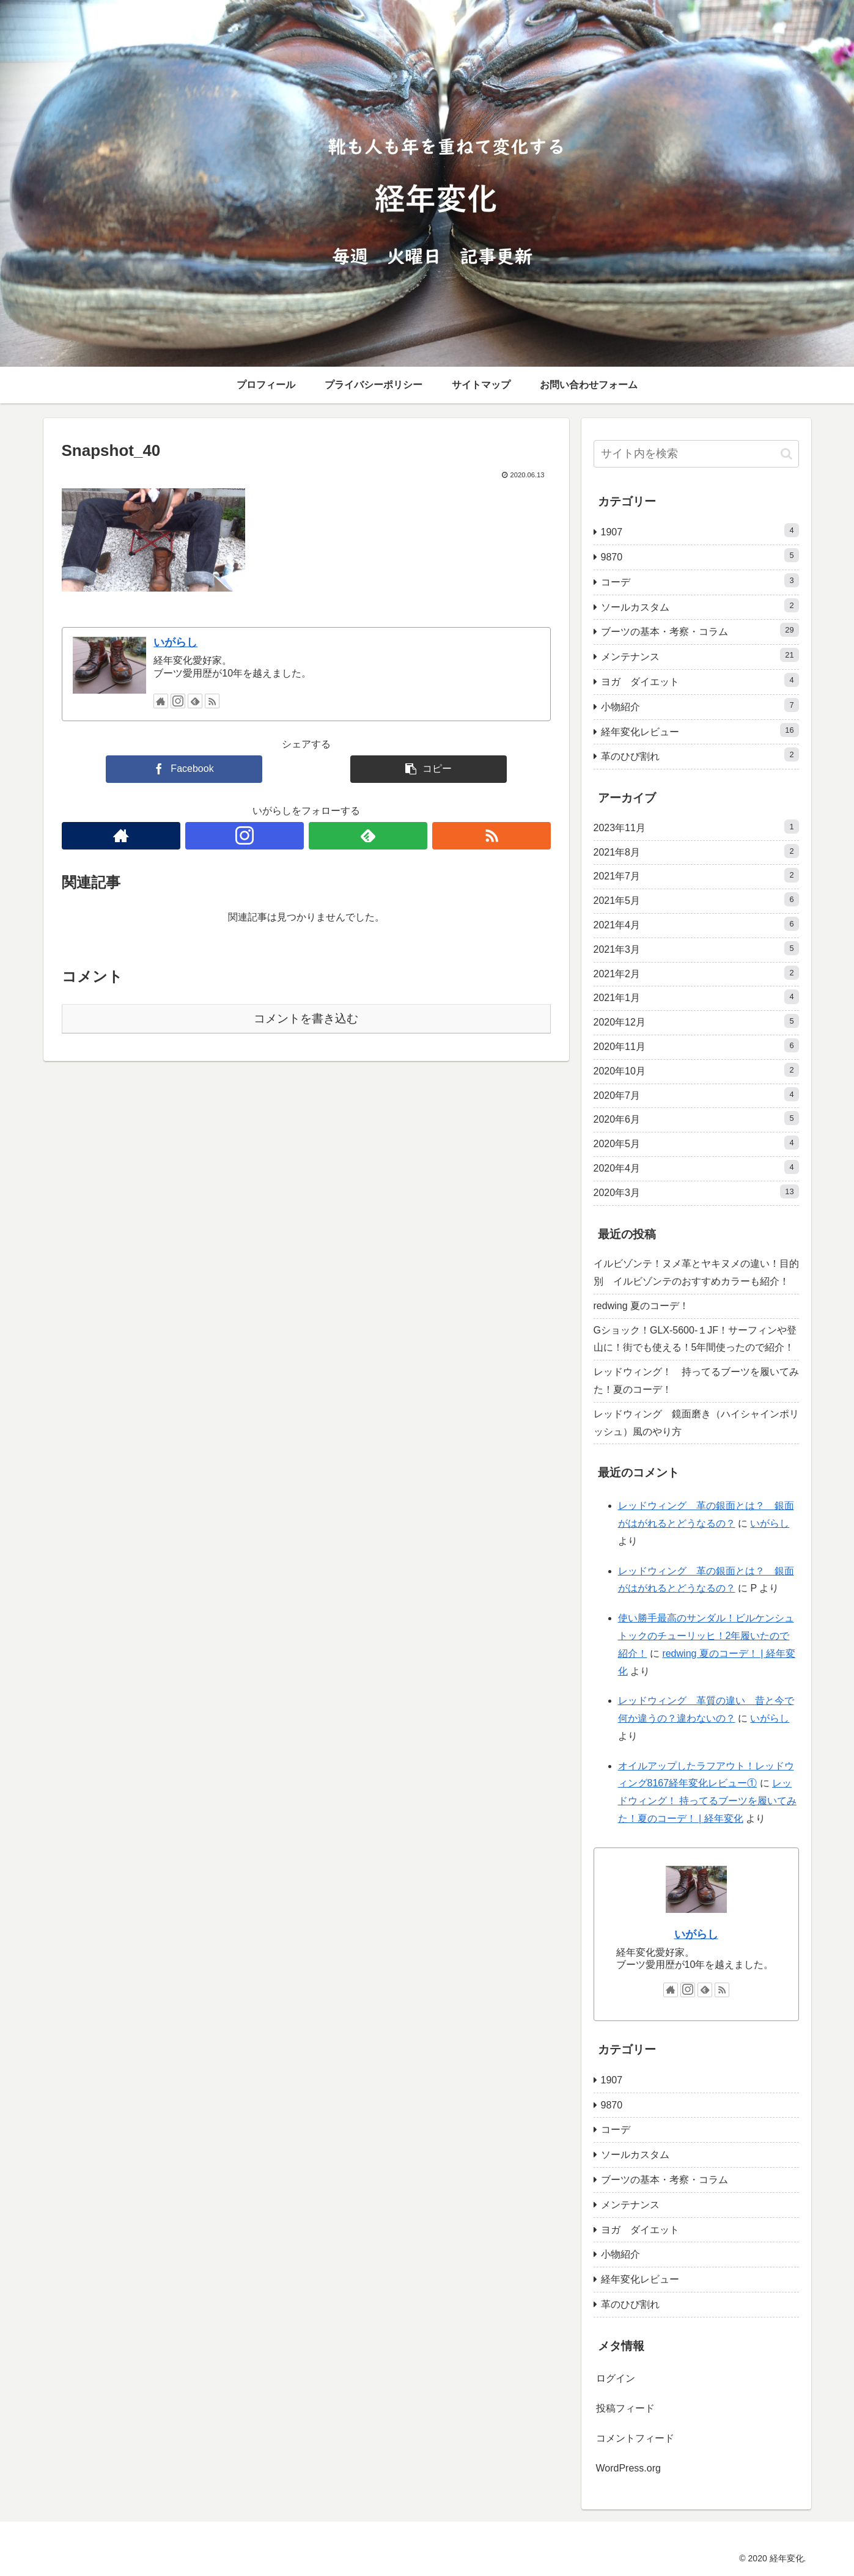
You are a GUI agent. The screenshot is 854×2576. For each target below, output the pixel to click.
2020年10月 (696, 1070)
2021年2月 (696, 973)
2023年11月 (696, 827)
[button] (786, 454)
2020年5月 (696, 1143)
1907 (700, 530)
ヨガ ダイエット (700, 680)
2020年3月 (696, 1191)
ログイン (615, 2378)
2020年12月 (696, 1021)
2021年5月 (696, 899)
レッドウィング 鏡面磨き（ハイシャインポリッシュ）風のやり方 (696, 1423)
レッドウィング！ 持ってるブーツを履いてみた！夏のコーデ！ (696, 1381)
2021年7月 (696, 875)
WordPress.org (628, 2468)
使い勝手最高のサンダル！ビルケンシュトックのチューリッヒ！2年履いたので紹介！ (706, 1636)
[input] (696, 454)
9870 (700, 555)
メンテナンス (700, 655)
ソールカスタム (700, 605)
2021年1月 (696, 996)
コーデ (700, 580)
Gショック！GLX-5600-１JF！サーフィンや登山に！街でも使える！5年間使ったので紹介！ (695, 1339)
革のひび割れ (700, 754)
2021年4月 (696, 924)
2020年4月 (696, 1167)
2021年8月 (696, 851)
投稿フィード (625, 2408)
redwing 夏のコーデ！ (641, 1306)
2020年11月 (696, 1045)
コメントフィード (635, 2438)
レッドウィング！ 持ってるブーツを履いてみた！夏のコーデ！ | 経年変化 (707, 1801)
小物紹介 (700, 705)
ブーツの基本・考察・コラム (700, 630)
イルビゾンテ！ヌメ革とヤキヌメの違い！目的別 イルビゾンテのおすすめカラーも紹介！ (696, 1272)
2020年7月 (696, 1094)
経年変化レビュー (700, 730)
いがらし (175, 642)
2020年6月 (696, 1118)
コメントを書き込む (306, 1018)
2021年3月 (696, 948)
